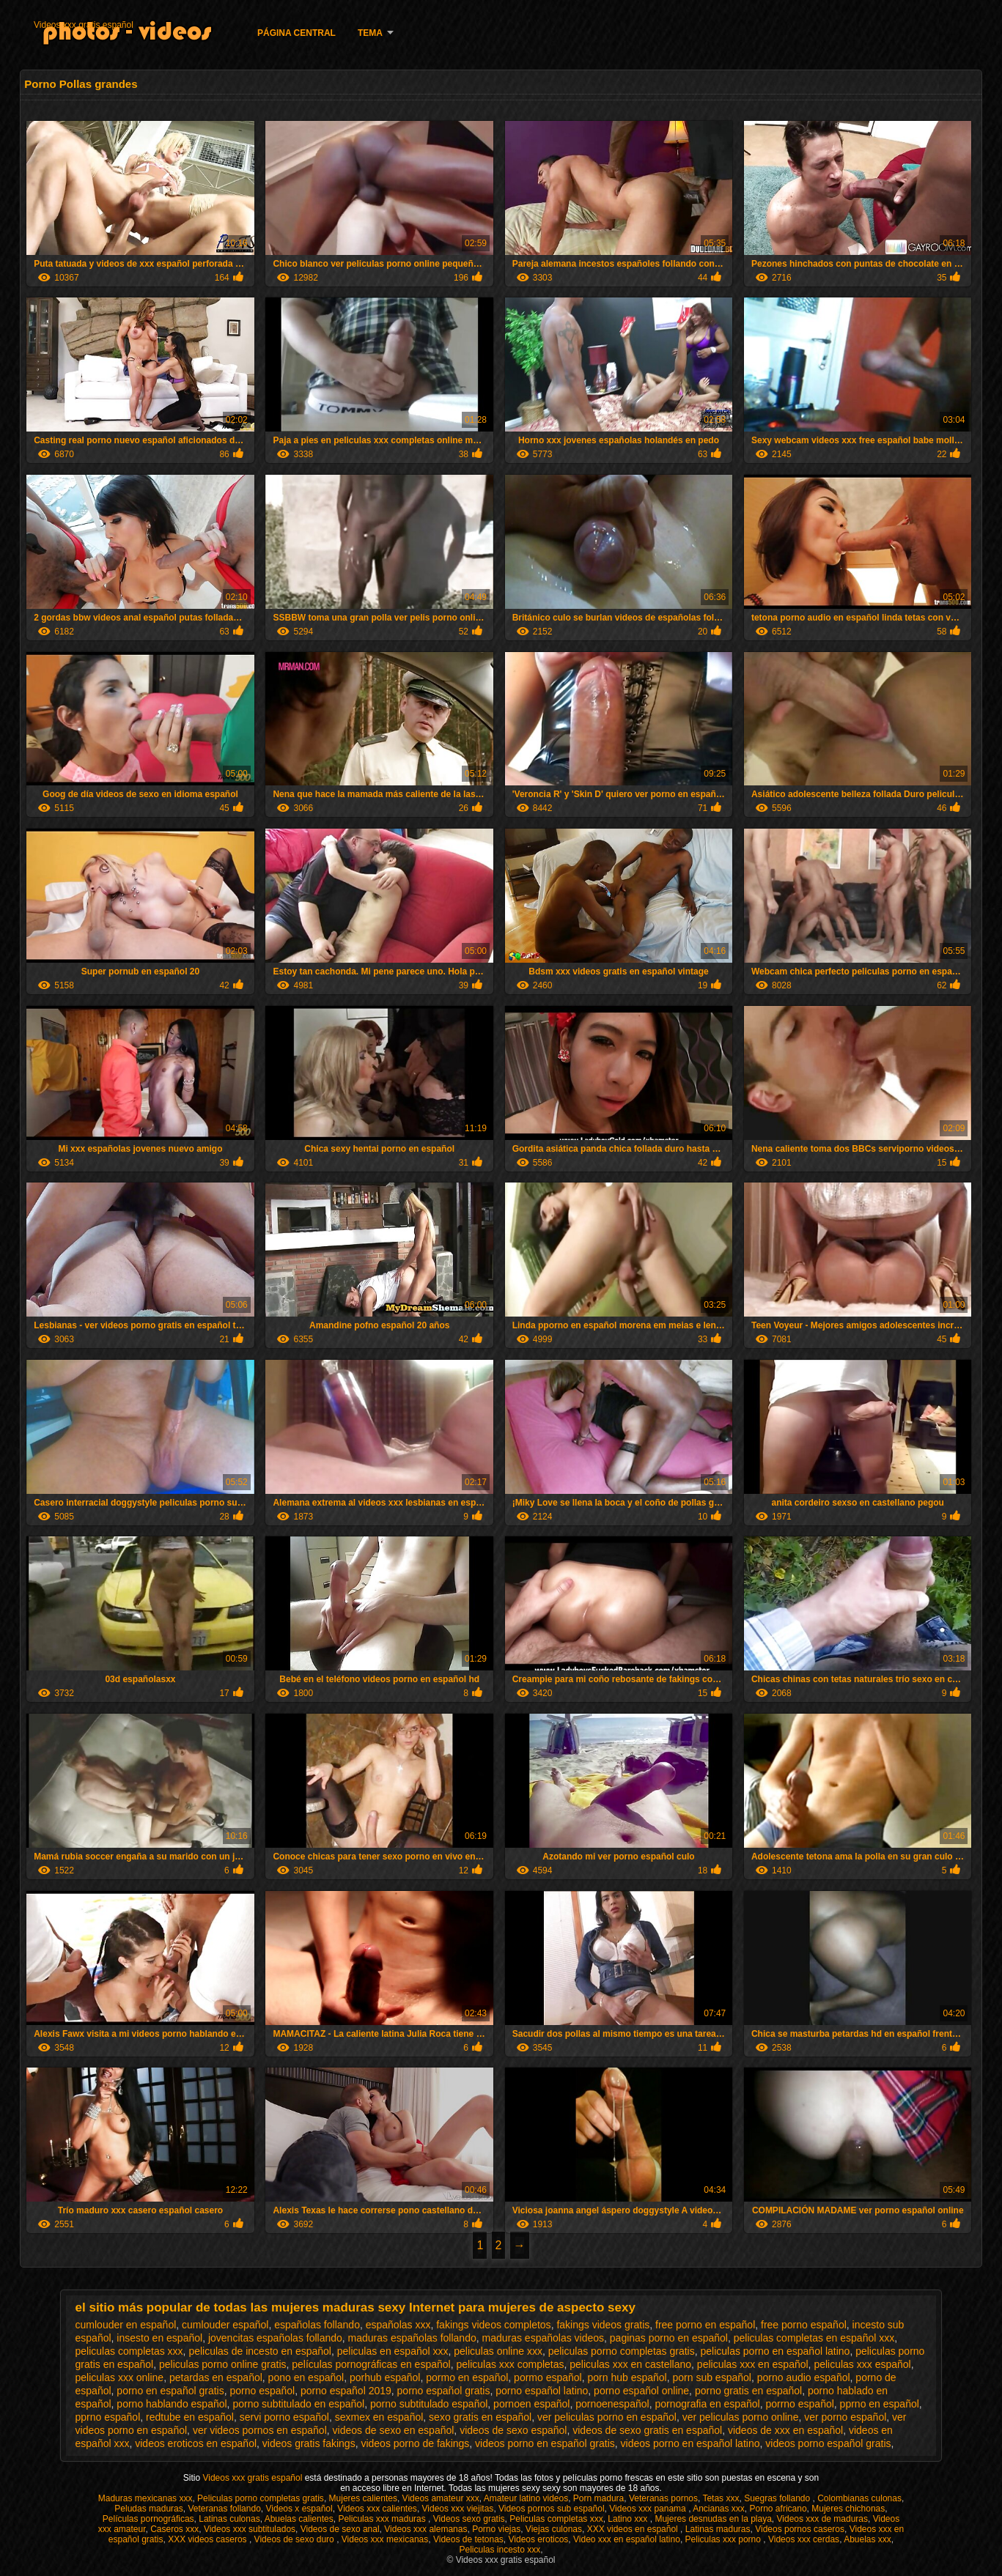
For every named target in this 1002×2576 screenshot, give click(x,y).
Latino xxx (628, 2519)
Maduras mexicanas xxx (145, 2498)
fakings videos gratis (602, 2325)
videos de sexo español (513, 2430)
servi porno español (284, 2417)
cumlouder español (225, 2325)
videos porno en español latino (690, 2443)
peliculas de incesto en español (259, 2351)
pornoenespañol (612, 2404)
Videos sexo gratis (469, 2519)
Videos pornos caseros (799, 2529)
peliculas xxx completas (510, 2364)
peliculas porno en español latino (775, 2351)
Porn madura (598, 2498)
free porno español (804, 2325)
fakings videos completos (493, 2325)
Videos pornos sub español (551, 2508)
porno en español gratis (170, 2391)
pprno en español (879, 2404)
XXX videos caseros (208, 2539)
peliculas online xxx (498, 2351)
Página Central (296, 33)
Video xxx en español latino (626, 2539)
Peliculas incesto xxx (499, 2549)
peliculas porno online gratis (223, 2364)
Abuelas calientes (299, 2519)
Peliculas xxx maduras (383, 2519)
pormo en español (467, 2377)
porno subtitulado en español (298, 2404)
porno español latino (542, 2391)
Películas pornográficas (148, 2519)
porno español (262, 2391)
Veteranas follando (224, 2508)
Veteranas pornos (663, 2498)
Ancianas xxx (719, 2508)
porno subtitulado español (428, 2404)
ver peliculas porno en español (607, 2417)
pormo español (548, 2377)
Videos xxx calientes (377, 2508)
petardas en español (215, 2377)
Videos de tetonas (468, 2539)
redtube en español (190, 2417)
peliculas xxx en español (752, 2364)
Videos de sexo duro (295, 2539)
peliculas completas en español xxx (814, 2338)
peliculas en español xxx (393, 2351)
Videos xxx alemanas (425, 2529)
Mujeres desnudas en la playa (713, 2519)
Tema (370, 33)
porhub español (385, 2377)
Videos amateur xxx (440, 2498)
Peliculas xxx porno (724, 2539)
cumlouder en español (126, 2325)
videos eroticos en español (196, 2443)
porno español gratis (443, 2391)
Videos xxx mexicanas (385, 2539)
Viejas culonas (554, 2529)
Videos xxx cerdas (803, 2539)
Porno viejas (496, 2529)
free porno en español (705, 2325)
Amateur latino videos (526, 2498)
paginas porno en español (669, 2338)
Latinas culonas (229, 2519)
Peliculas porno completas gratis (260, 2498)
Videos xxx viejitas (458, 2508)
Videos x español (299, 2508)
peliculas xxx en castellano (630, 2364)
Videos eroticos (539, 2539)
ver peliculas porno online (740, 2417)
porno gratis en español (748, 2391)
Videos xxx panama (648, 2508)
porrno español (799, 2404)
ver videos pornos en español (260, 2430)
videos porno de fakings (415, 2443)
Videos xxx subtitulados (249, 2529)
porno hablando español (171, 2404)
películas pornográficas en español (371, 2364)
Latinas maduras (718, 2529)
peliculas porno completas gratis (621, 2351)
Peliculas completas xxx (556, 2519)
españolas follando (317, 2325)
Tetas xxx (720, 2498)
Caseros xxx (174, 2529)
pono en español (306, 2377)
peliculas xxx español (862, 2364)
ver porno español (845, 2417)
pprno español (108, 2417)
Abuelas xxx (867, 2539)
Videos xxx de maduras (823, 2519)
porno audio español (803, 2377)
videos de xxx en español (785, 2430)
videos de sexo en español (393, 2430)
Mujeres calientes (363, 2498)
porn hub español (627, 2377)
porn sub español (711, 2377)
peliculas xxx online (119, 2377)
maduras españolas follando (412, 2338)
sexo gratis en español (480, 2417)
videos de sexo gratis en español (647, 2430)
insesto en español (159, 2338)
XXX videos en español (633, 2529)
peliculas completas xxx (129, 2351)
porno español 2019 (346, 2391)
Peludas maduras (148, 2508)
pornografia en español (707, 2404)
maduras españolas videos (543, 2338)
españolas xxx (398, 2325)
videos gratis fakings (309, 2443)
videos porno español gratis (828, 2443)
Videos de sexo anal (340, 2529)
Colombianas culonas (859, 2498)
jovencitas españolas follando (275, 2338)
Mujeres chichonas (848, 2508)
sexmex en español (379, 2417)
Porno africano (778, 2508)
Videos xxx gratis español (83, 25)
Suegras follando (778, 2498)
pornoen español (531, 2404)
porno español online (641, 2391)
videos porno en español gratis (545, 2443)
